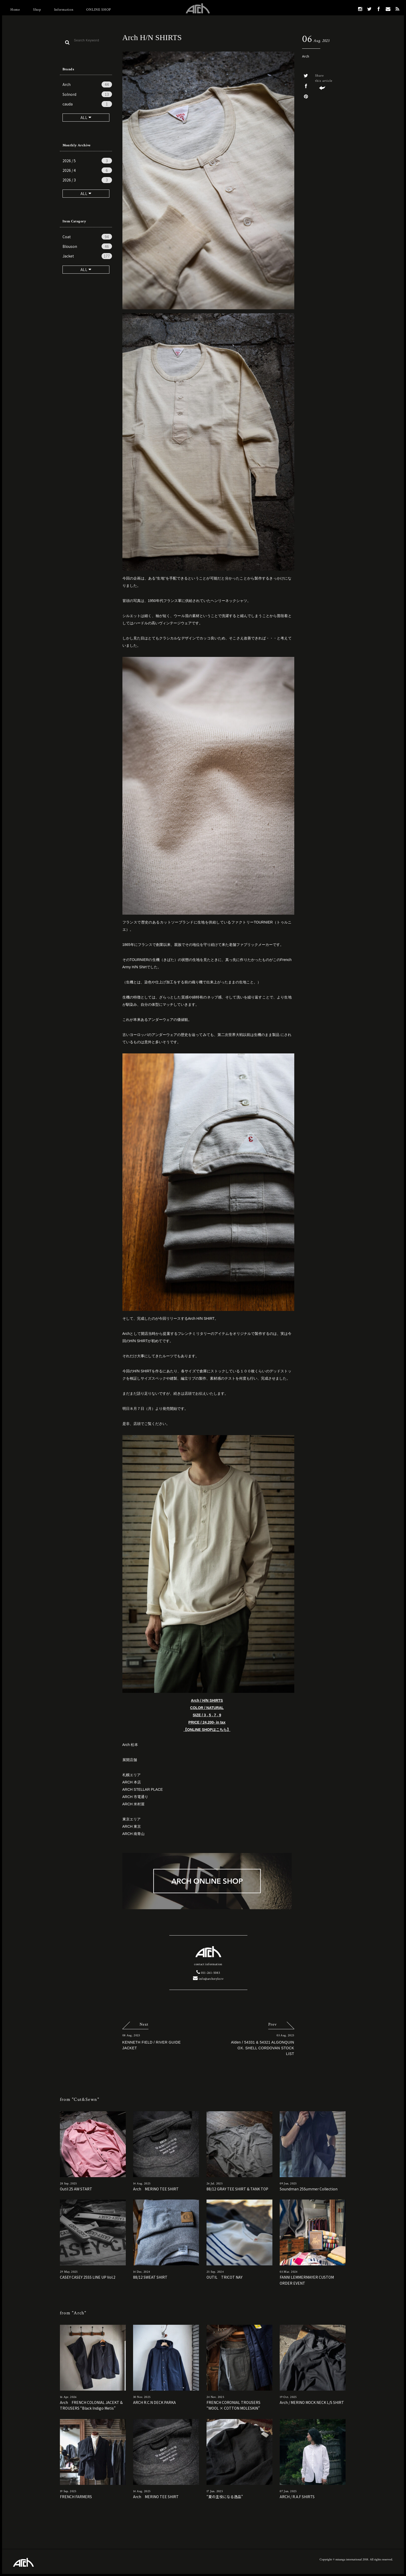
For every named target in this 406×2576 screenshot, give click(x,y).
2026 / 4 (87, 170)
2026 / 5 (87, 161)
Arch (87, 84)
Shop (37, 9)
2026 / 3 (87, 180)
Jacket (87, 256)
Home (15, 9)
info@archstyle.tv (208, 1979)
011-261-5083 (208, 1973)
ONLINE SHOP (98, 9)
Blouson (87, 246)
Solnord (87, 94)
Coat (87, 237)
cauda (87, 104)
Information (63, 9)
